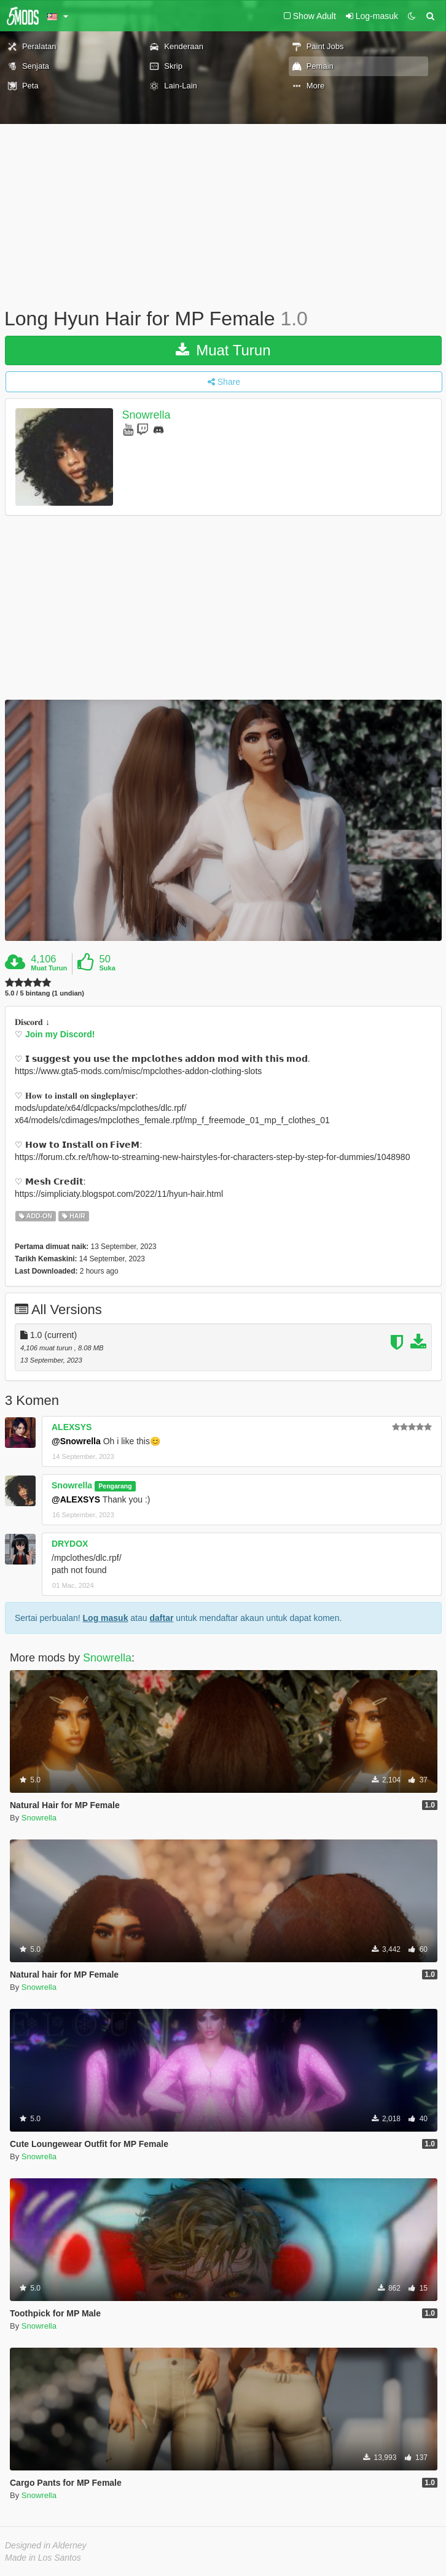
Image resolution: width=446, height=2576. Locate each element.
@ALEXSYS (76, 1499)
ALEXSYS (72, 1427)
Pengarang (114, 1486)
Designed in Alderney (46, 2545)
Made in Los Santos (43, 2557)
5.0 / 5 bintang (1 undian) (44, 993)
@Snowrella (76, 1441)
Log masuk (105, 1618)
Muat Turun (223, 350)
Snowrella (146, 415)
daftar (161, 1618)
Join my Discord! (60, 1034)
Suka (107, 968)
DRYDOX (70, 1544)
